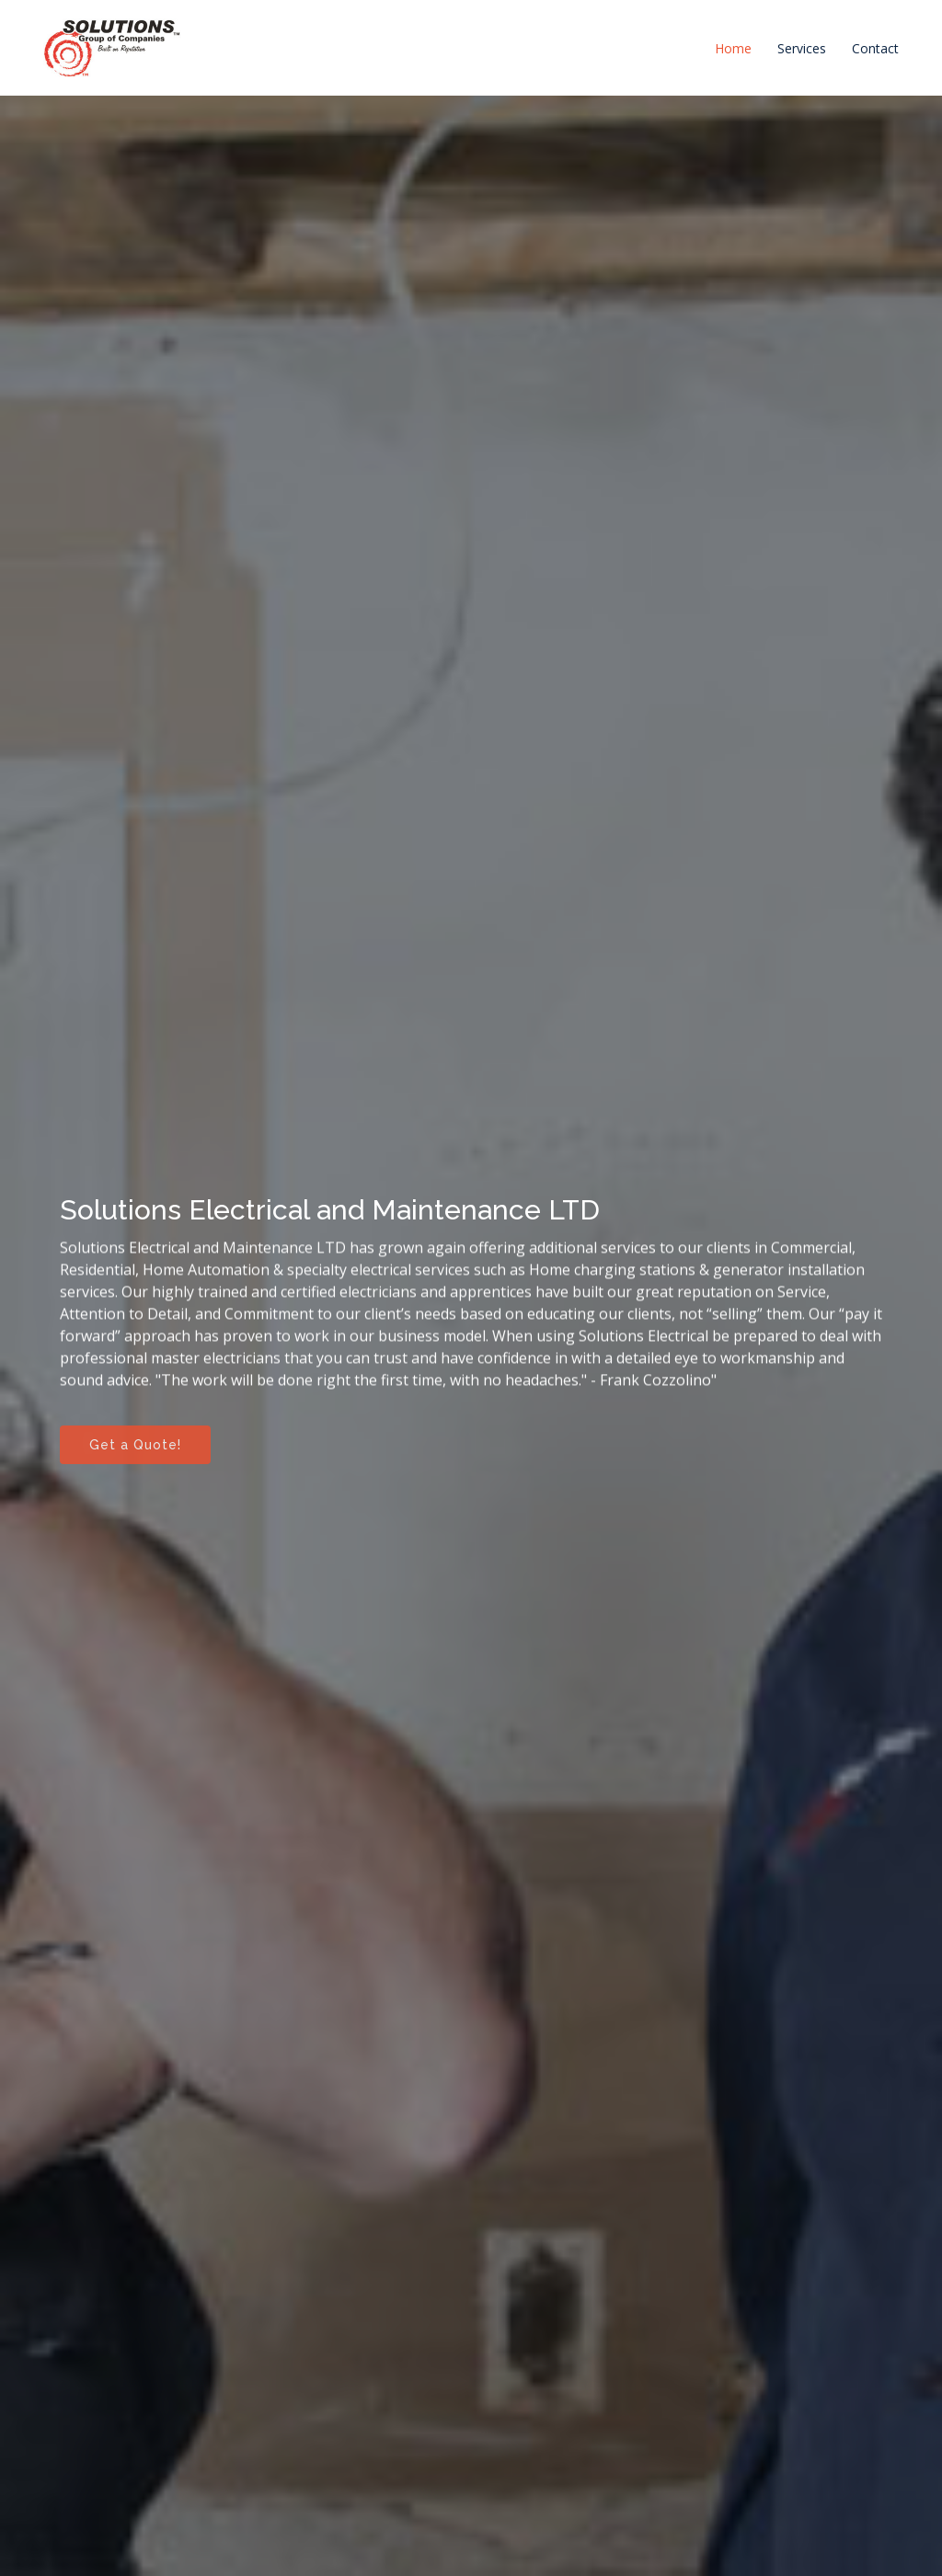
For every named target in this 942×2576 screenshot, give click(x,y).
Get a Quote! (135, 1449)
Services (801, 48)
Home (733, 48)
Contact (875, 48)
